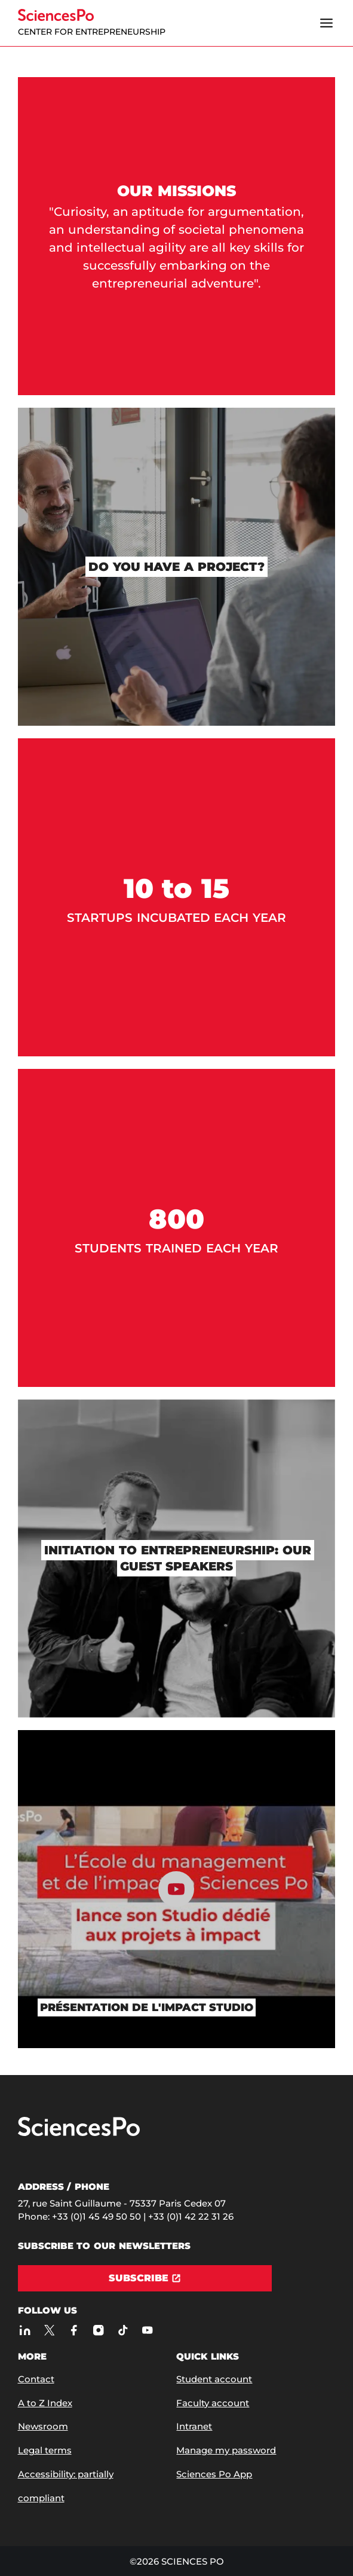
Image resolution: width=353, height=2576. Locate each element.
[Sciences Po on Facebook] (74, 2330)
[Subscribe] (145, 2278)
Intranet (194, 2426)
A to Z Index (45, 2403)
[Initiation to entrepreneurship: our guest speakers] (177, 1558)
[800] (177, 1228)
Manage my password (226, 2450)
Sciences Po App (214, 2474)
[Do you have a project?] (177, 567)
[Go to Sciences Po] (79, 2133)
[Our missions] (177, 236)
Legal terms (45, 2450)
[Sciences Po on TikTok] (123, 2330)
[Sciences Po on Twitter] (49, 2330)
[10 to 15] (177, 897)
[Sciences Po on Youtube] (147, 2330)
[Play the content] (177, 1889)
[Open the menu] (326, 23)
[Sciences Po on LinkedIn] (25, 2330)
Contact (36, 2379)
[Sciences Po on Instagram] (98, 2330)
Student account (214, 2379)
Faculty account (212, 2403)
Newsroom (43, 2426)
